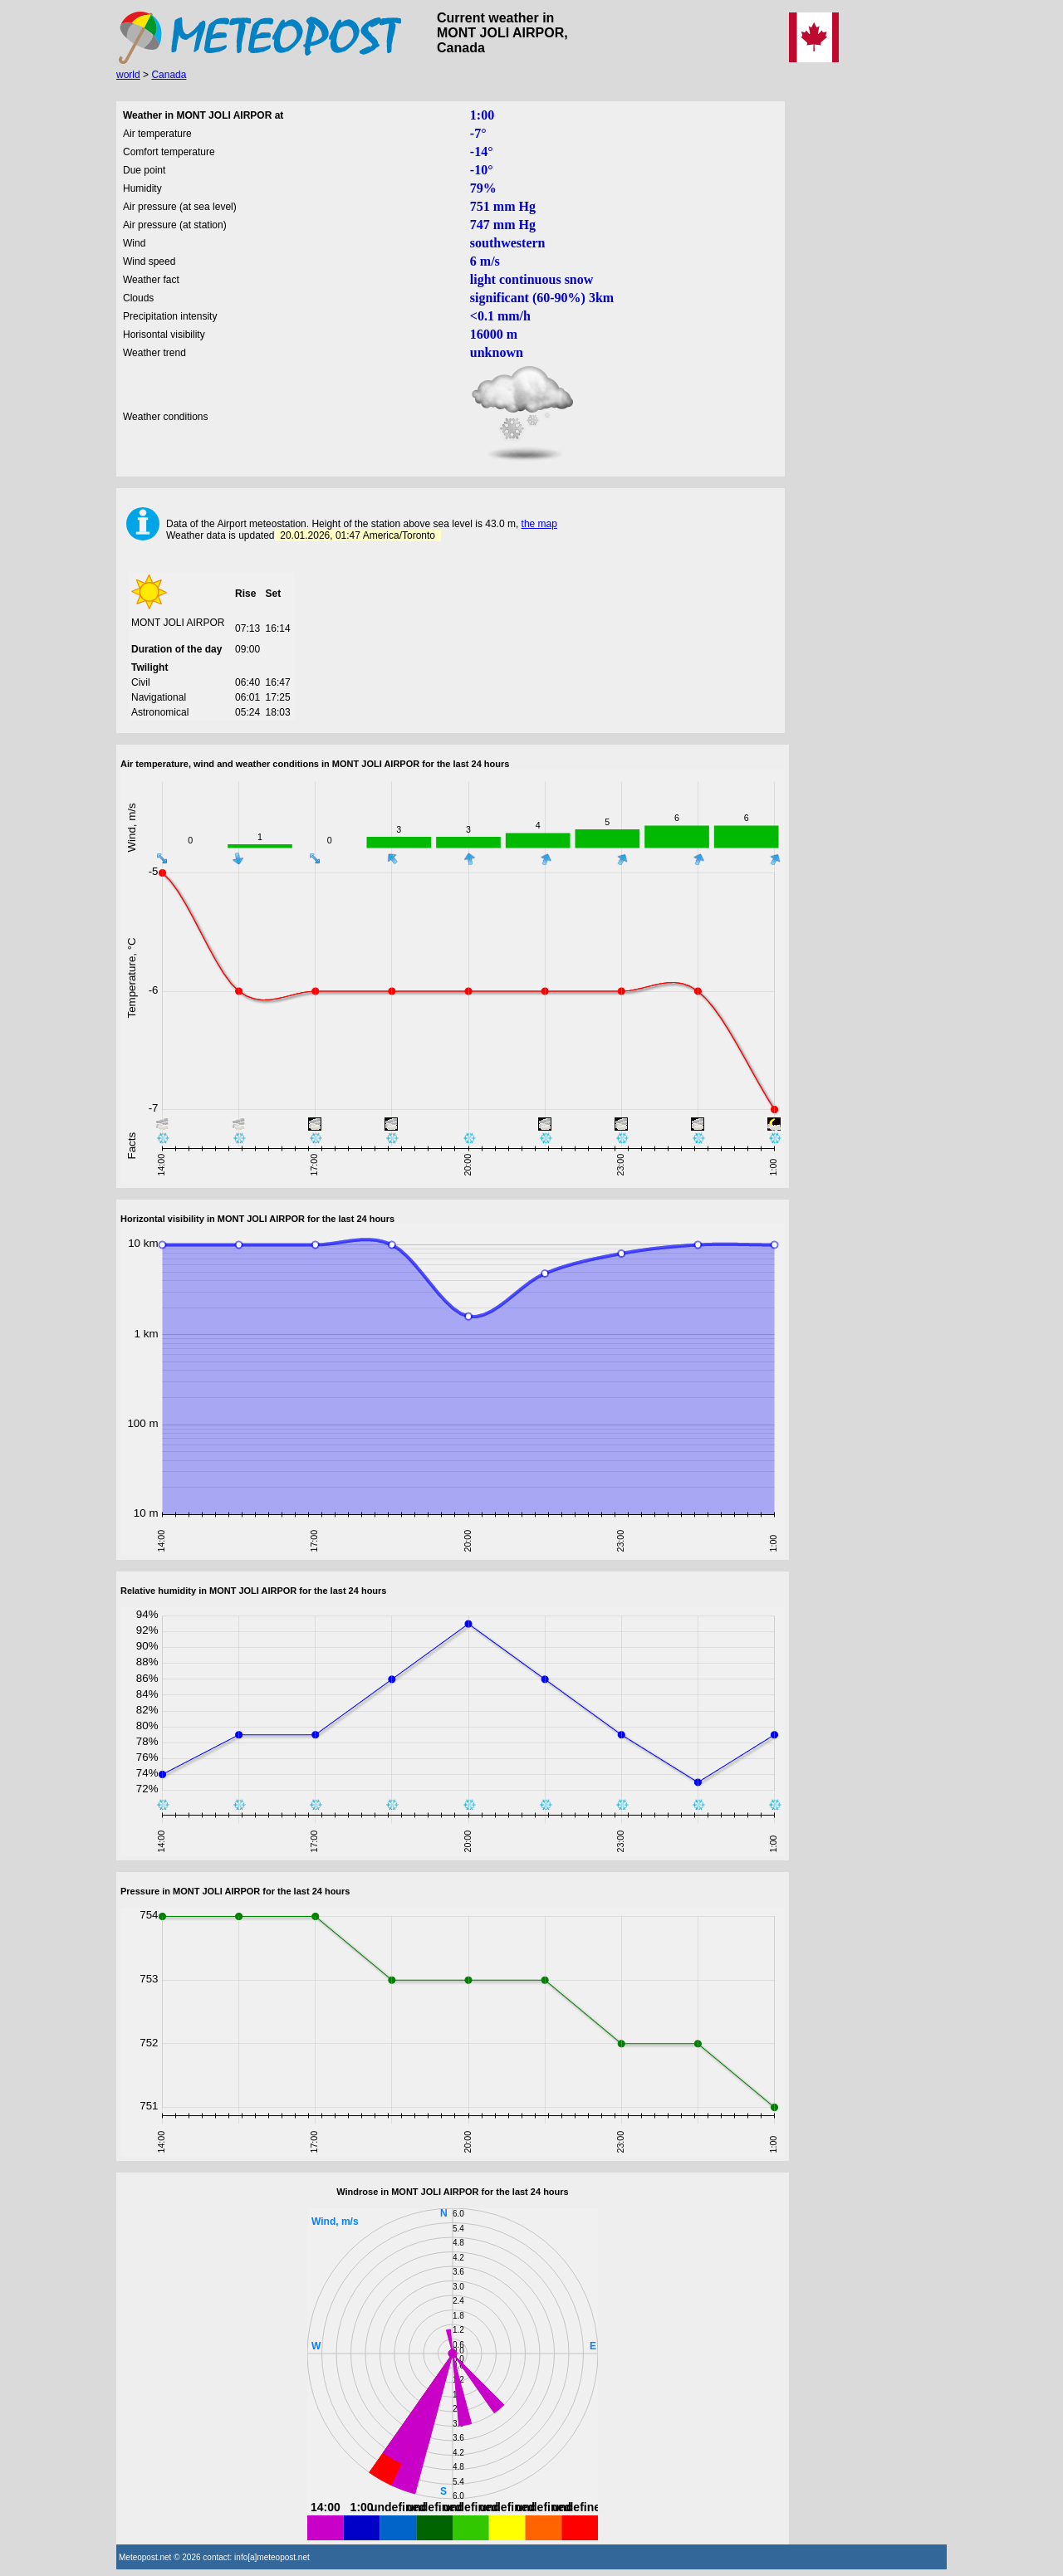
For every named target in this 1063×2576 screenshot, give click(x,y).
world (128, 75)
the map (539, 524)
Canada (168, 75)
